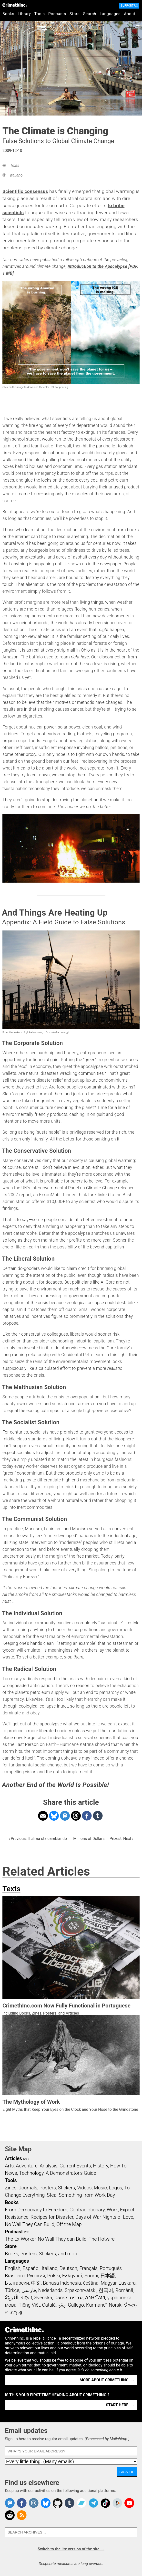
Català (49, 2305)
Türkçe (12, 2290)
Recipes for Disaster (51, 2217)
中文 (36, 2283)
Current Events (75, 2166)
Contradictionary (87, 2210)
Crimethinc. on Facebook (22, 2503)
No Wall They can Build (62, 2239)
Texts (14, 165)
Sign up (126, 2472)
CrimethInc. (14, 4)
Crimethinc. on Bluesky (46, 2503)
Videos (84, 2188)
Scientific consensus (25, 191)
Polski (53, 2276)
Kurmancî (96, 2305)
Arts (9, 2166)
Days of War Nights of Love (104, 2217)
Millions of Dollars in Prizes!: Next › (103, 1838)
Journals (28, 2188)
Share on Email (43, 1816)
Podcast (14, 2232)
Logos (115, 2188)
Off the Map (68, 2224)
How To (118, 2166)
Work (112, 2210)
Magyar (109, 2283)
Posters (48, 2188)
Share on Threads (76, 1816)
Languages (110, 13)
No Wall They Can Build (29, 2224)
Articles (13, 2158)
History (100, 2166)
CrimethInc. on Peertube (117, 2503)
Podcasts (57, 13)
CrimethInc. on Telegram (93, 2503)
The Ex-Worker (20, 2239)
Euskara (127, 2283)
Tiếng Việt (29, 2305)
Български (17, 2283)
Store (75, 13)
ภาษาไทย (95, 2298)
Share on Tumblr (98, 1816)
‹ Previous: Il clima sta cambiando (38, 1838)
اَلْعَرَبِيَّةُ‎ (12, 2298)
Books (8, 13)
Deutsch (68, 2268)
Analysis (48, 2166)
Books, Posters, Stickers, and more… (43, 2254)
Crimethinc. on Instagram (34, 2503)
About (129, 13)
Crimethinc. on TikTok (105, 2503)
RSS (26, 2159)
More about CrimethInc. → (107, 2380)
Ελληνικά (72, 2276)
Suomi (91, 2276)
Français (88, 2268)
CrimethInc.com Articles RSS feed (22, 2515)
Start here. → (120, 2405)
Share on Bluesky (54, 1816)
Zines (11, 2188)
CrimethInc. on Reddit (10, 2515)
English (12, 2268)
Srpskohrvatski (80, 2290)
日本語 (107, 2276)
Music (100, 2188)
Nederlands (50, 2290)
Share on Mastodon (65, 1816)
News (11, 2173)
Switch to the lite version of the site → (71, 2549)
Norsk (115, 2305)
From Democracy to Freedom (36, 2210)
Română (124, 2290)
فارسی (28, 2290)
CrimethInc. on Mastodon (10, 2503)
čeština (90, 2283)
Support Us (129, 5)
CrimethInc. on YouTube (129, 2503)
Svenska (43, 2298)
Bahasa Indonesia (62, 2283)
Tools (39, 13)
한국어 (106, 2290)
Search (89, 13)
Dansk (61, 2298)
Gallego (76, 2305)
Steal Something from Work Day (81, 2195)
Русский (36, 2276)
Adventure (27, 2166)
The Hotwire (101, 2239)
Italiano (16, 175)
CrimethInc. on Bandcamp (81, 2503)
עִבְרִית (76, 2298)
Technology (31, 2173)
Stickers (66, 2188)
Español (31, 2268)
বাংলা (26, 2298)
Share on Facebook (87, 1816)
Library (24, 13)
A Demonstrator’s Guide (71, 2173)
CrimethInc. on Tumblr (69, 2503)
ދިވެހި (62, 2305)
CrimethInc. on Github (57, 2503)
